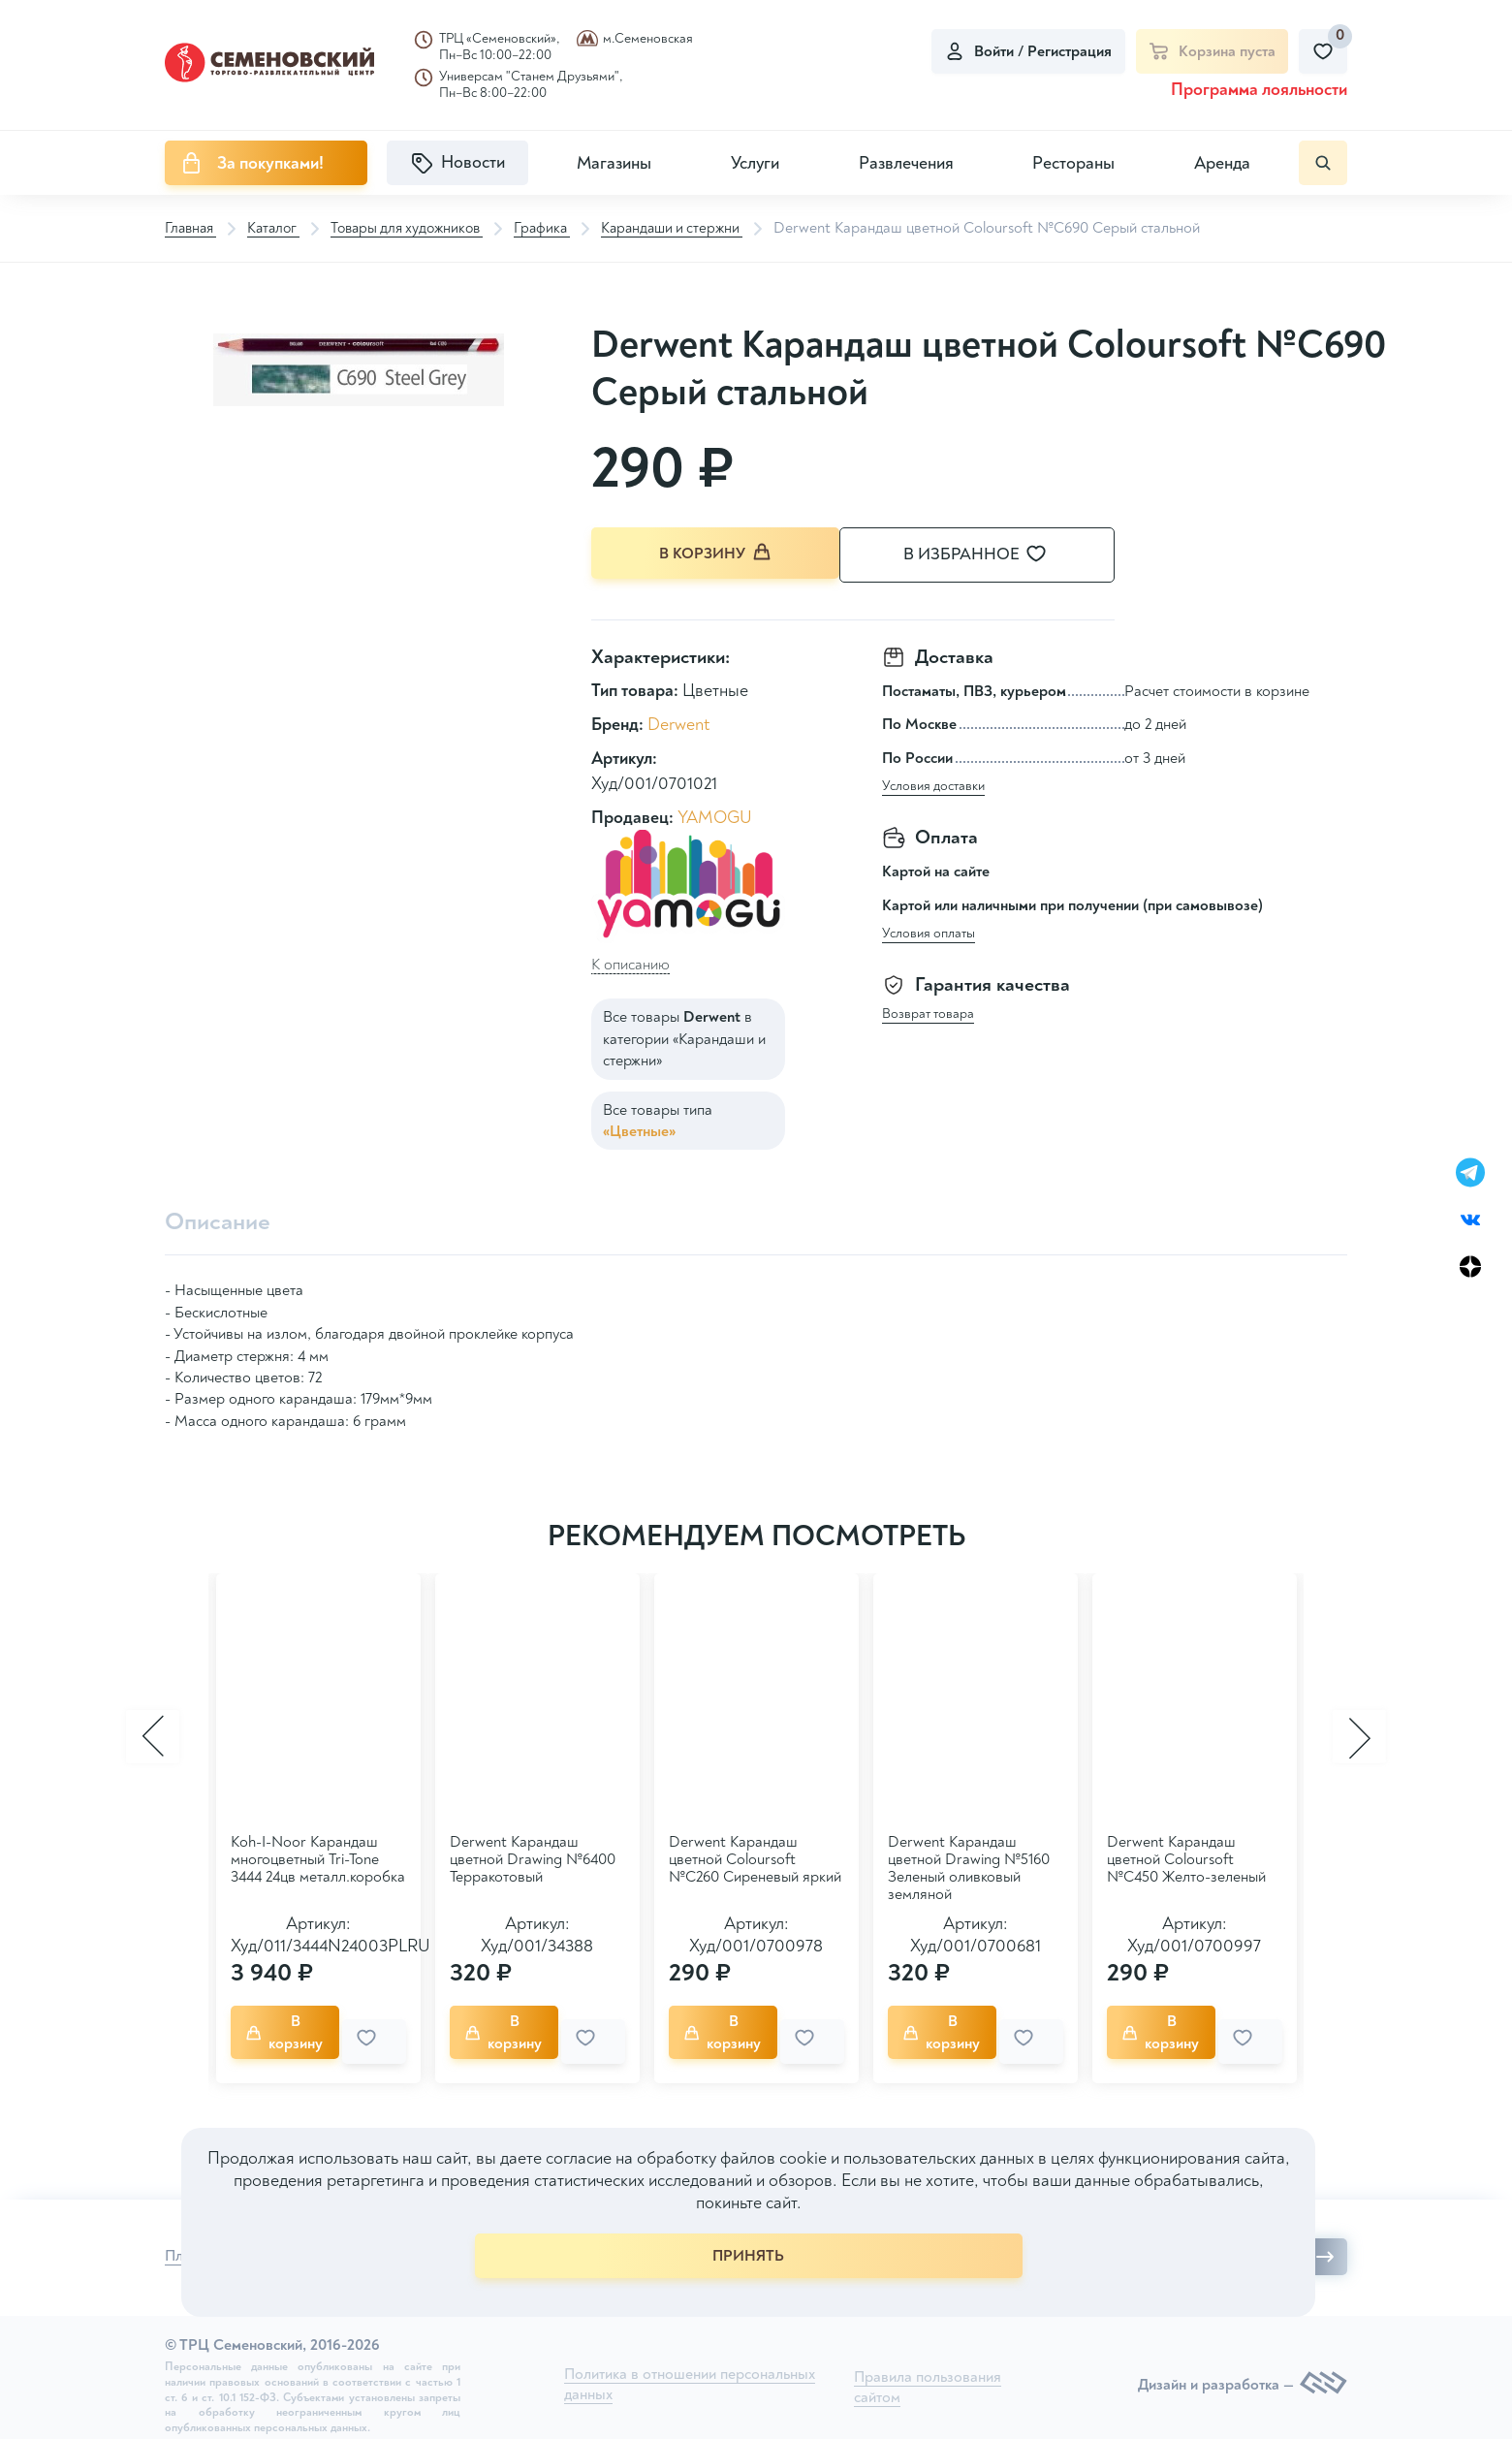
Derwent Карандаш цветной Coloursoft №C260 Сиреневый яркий (755, 1857)
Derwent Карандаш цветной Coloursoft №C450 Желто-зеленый (1186, 1857)
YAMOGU (714, 815)
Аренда (1222, 163)
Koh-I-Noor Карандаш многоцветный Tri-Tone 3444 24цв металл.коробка (318, 1857)
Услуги (755, 163)
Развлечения (906, 163)
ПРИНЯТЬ (748, 2255)
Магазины (614, 163)
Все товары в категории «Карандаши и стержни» (684, 1036)
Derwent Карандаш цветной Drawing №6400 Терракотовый (532, 1857)
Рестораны (1073, 163)
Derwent (678, 723)
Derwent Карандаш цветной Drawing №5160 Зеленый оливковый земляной (969, 1866)
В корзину (717, 554)
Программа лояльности (1259, 90)
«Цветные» (639, 1128)
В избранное (998, 555)
